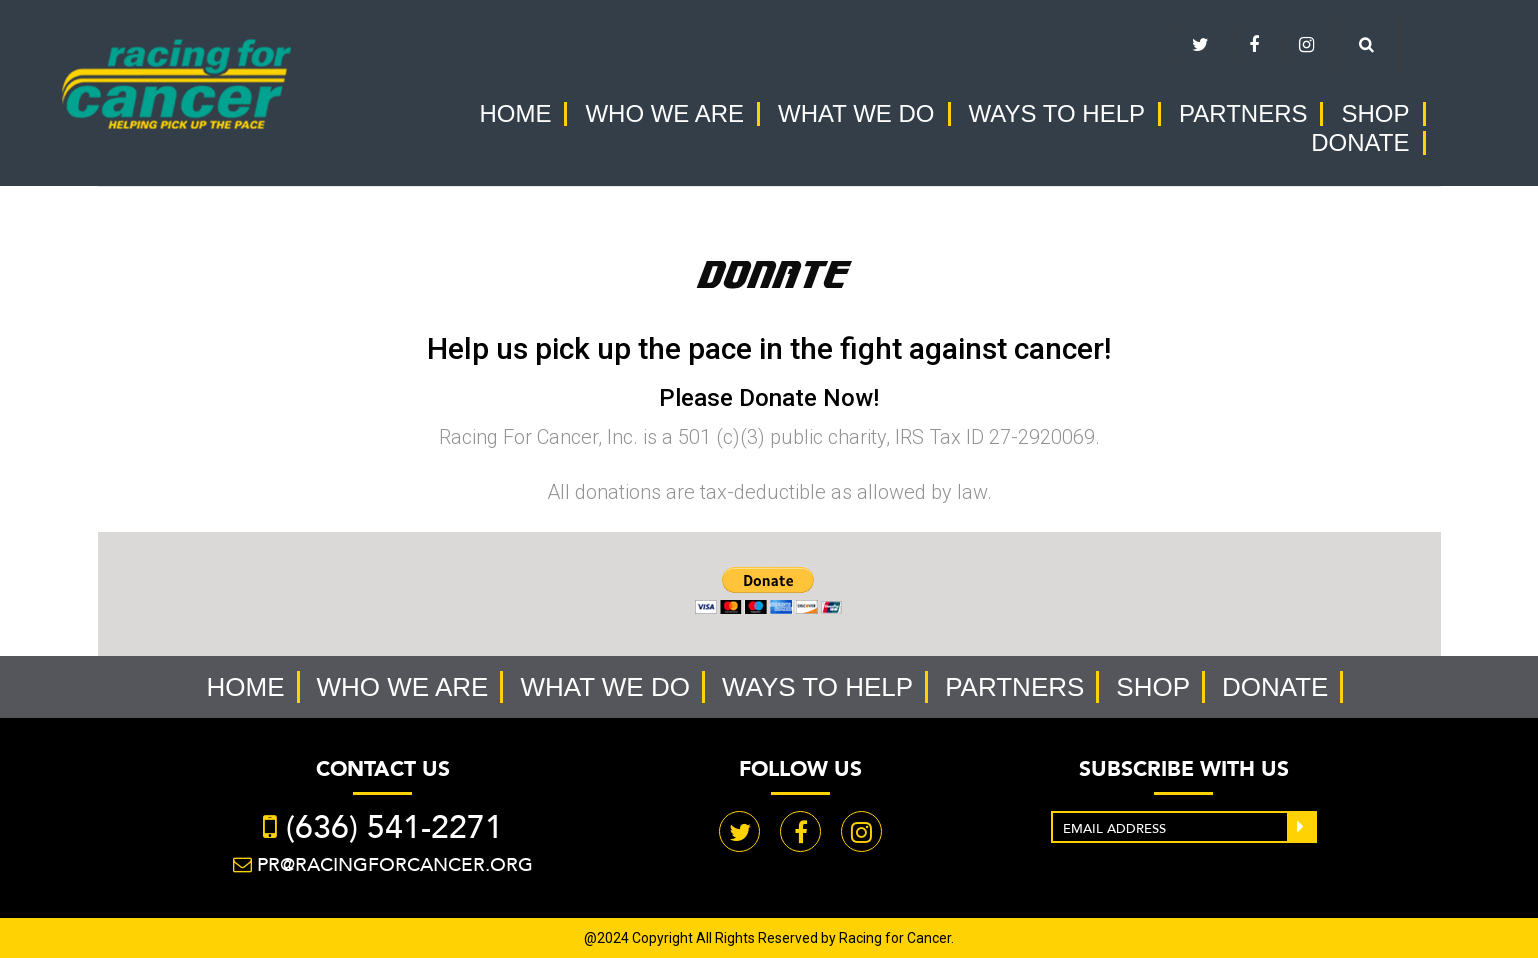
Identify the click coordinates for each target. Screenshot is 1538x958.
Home (515, 114)
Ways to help (1057, 114)
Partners (1243, 114)
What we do (856, 114)
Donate (1360, 143)
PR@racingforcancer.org (395, 864)
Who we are (664, 114)
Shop (1375, 114)
